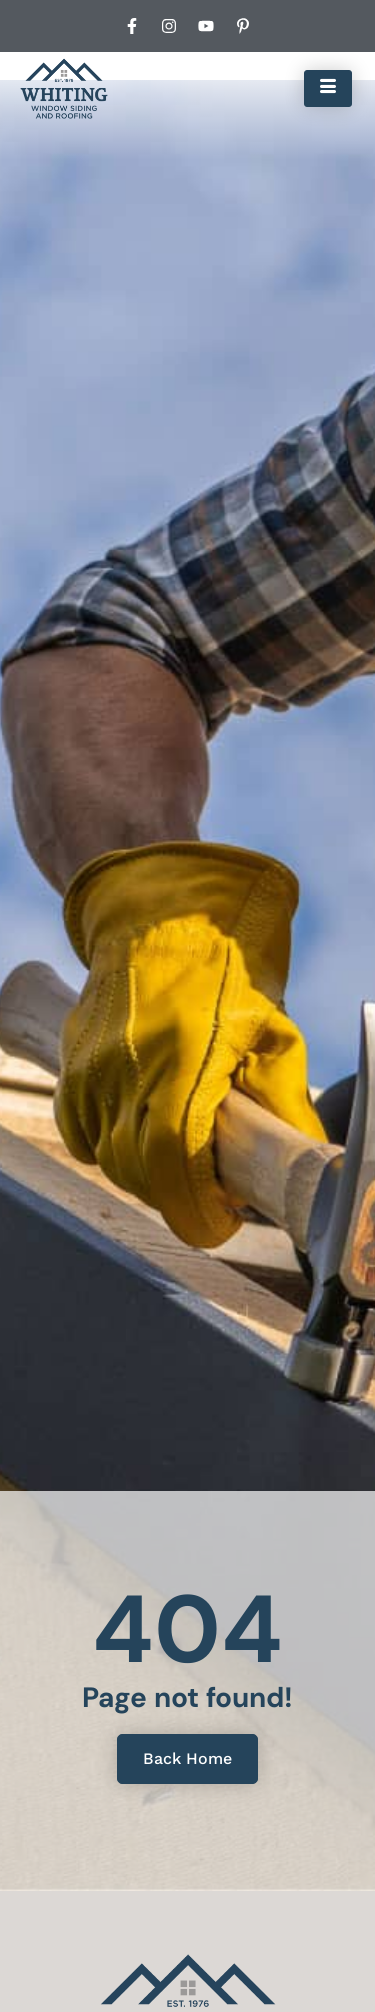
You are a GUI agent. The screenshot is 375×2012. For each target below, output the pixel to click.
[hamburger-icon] (328, 88)
